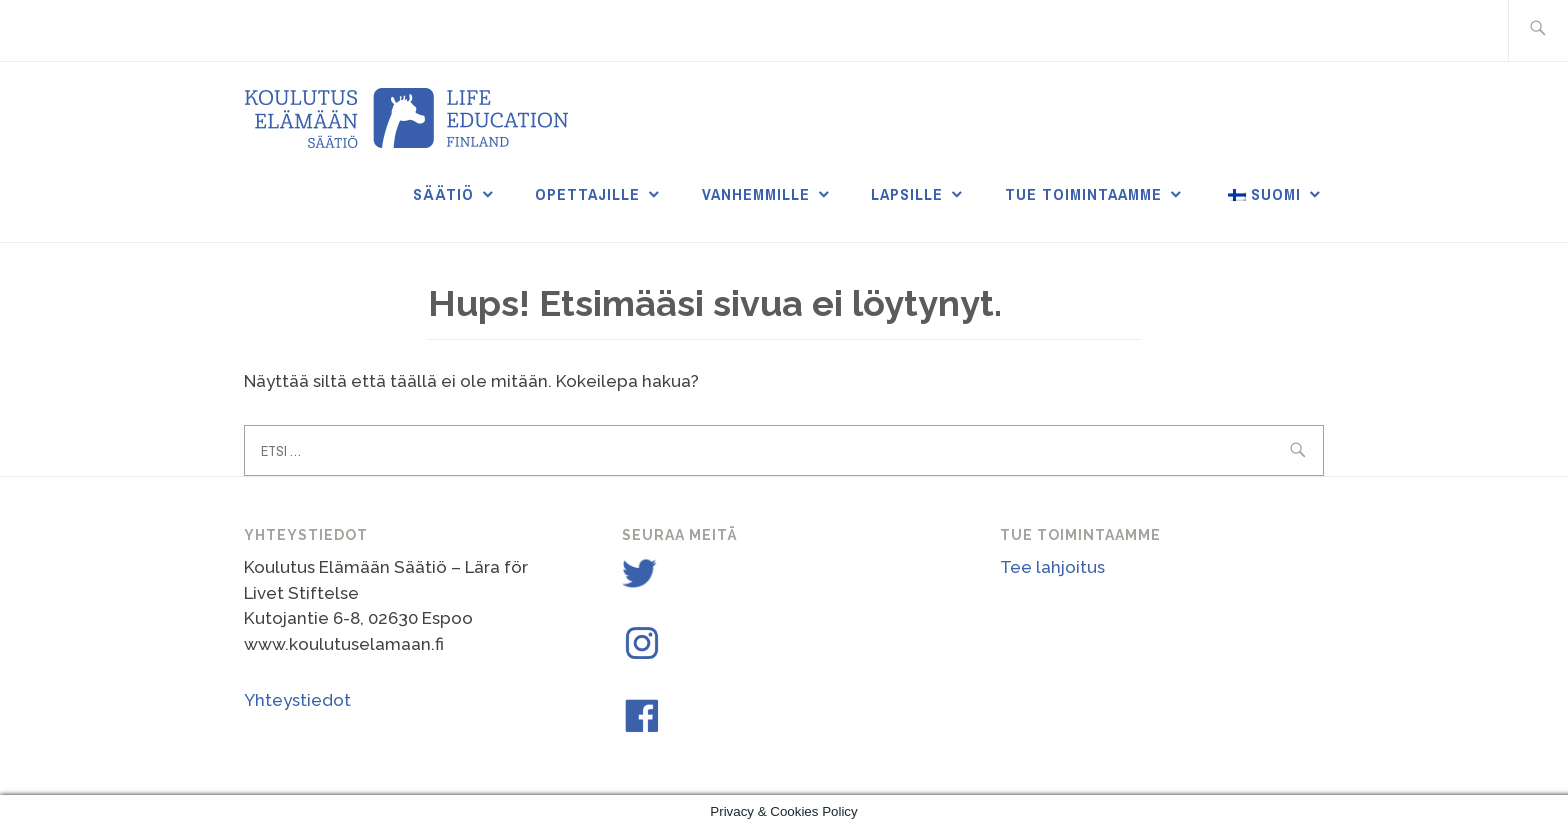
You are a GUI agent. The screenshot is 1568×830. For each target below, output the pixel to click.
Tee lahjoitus (1052, 567)
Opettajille (587, 194)
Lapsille (907, 194)
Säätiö (443, 194)
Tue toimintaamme (1083, 194)
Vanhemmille (756, 194)
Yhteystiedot (297, 700)
